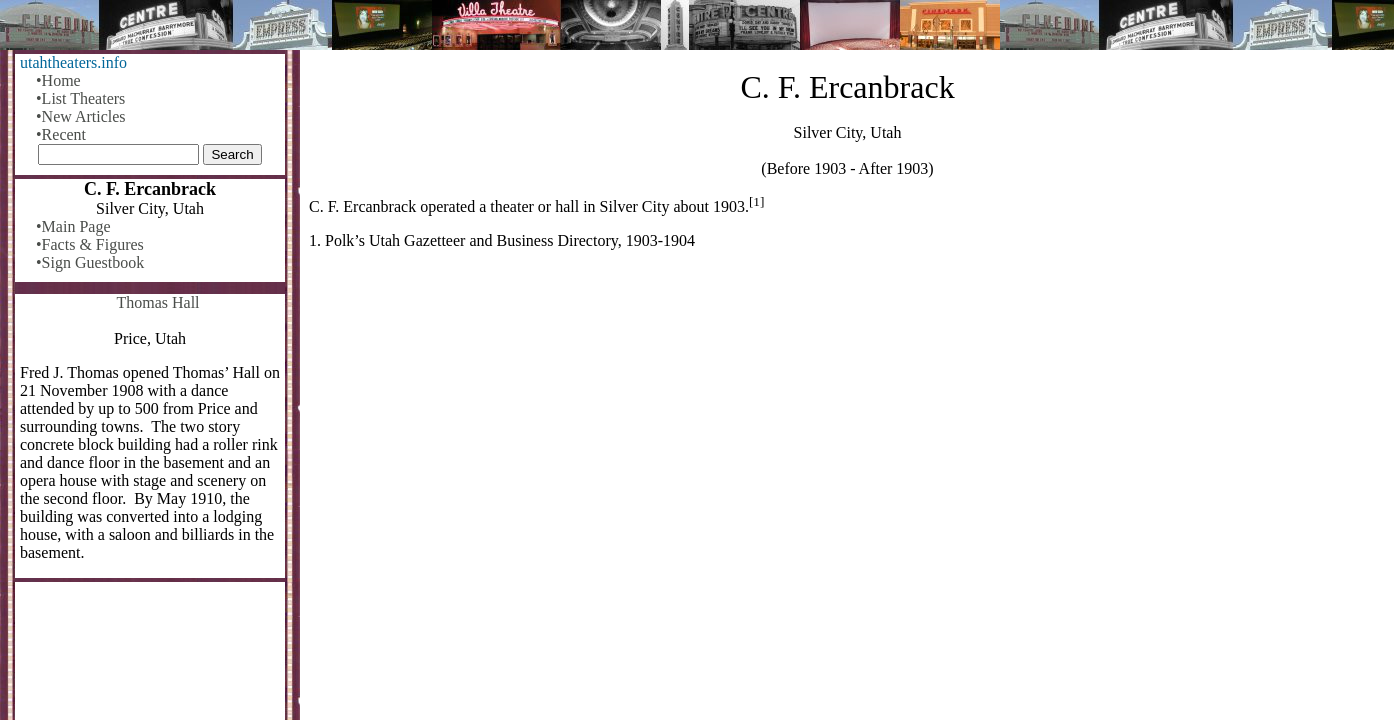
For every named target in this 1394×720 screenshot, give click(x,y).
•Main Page (73, 226)
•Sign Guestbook (90, 262)
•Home (58, 80)
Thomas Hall (157, 302)
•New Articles (81, 116)
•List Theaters (80, 98)
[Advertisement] (847, 422)
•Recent (61, 134)
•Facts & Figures (90, 244)
